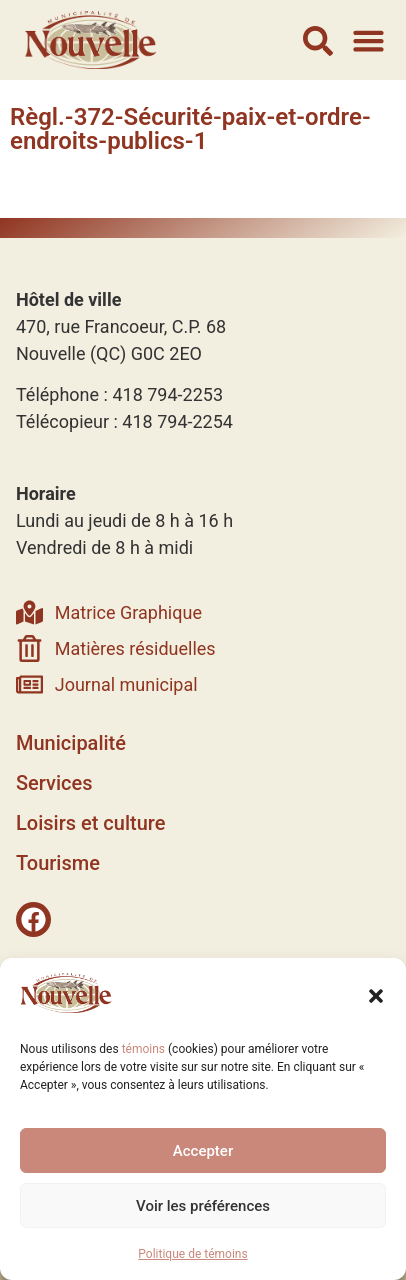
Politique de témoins (192, 1254)
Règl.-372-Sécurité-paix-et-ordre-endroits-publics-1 (190, 129)
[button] (376, 996)
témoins (143, 1049)
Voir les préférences (203, 1206)
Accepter (203, 1151)
